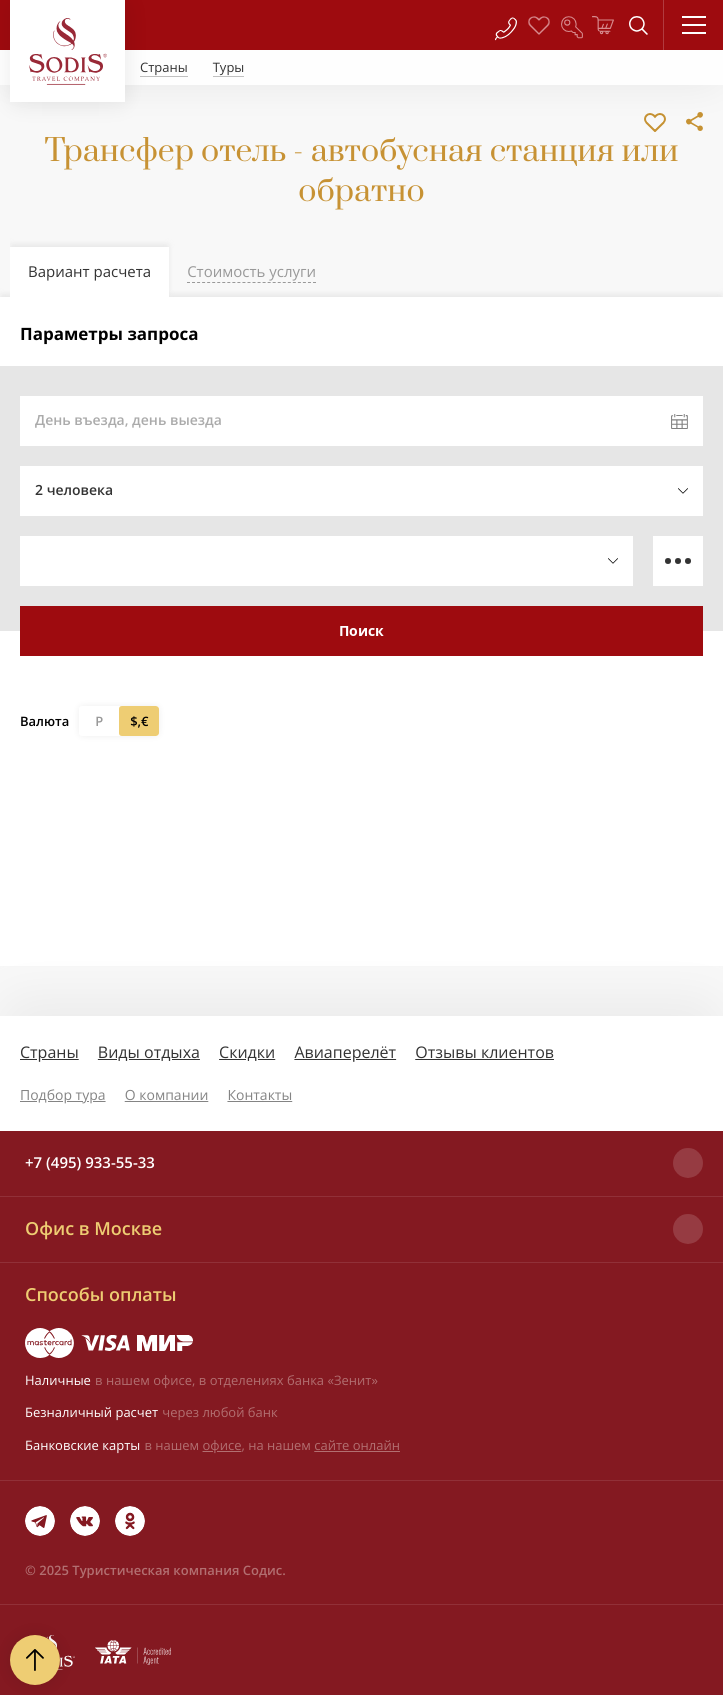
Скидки (247, 1052)
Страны (49, 1052)
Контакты (259, 1095)
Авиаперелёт (345, 1052)
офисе (222, 1445)
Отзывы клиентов (484, 1052)
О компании (167, 1095)
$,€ (139, 721)
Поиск (361, 630)
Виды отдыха (149, 1052)
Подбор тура (63, 1095)
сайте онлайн (357, 1445)
